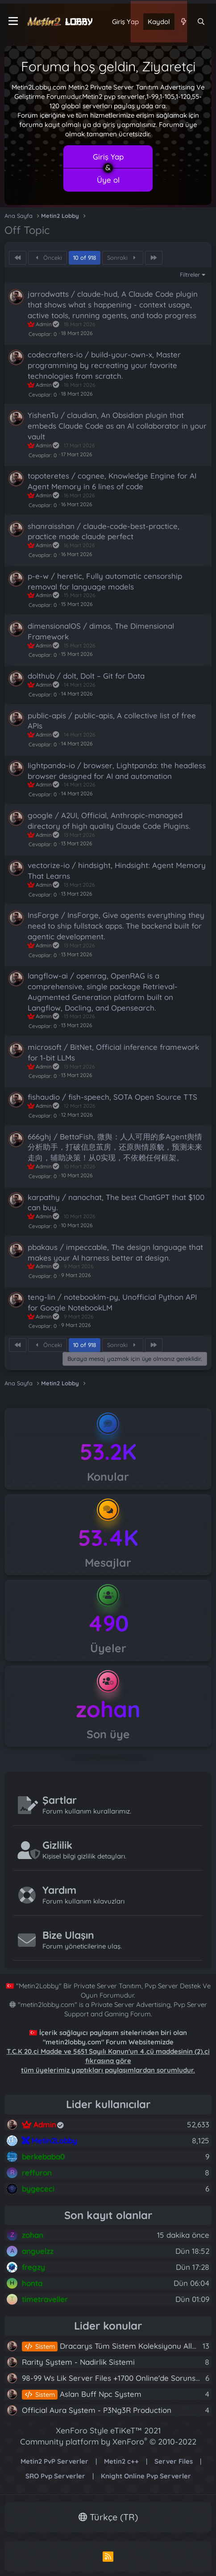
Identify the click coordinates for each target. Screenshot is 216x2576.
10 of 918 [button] (84, 257)
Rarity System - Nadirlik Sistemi (78, 2362)
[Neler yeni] (183, 21)
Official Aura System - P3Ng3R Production (96, 2410)
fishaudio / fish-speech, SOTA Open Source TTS (112, 1097)
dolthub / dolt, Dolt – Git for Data (86, 675)
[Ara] (201, 21)
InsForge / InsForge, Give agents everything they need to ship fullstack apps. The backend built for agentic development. (116, 925)
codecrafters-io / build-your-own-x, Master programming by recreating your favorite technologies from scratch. (104, 365)
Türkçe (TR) (108, 2517)
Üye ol (108, 179)
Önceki (47, 257)
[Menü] (13, 21)
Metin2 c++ (121, 2461)
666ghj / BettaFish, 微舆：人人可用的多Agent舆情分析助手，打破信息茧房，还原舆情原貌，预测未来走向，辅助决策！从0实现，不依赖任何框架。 (115, 1147)
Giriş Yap (108, 156)
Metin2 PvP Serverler (54, 2461)
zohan (108, 1709)
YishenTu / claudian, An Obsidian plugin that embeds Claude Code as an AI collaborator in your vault (117, 425)
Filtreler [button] (190, 274)
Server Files (173, 2461)
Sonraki (122, 257)
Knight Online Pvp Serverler (146, 2476)
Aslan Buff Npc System (81, 2394)
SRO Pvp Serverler (55, 2476)
